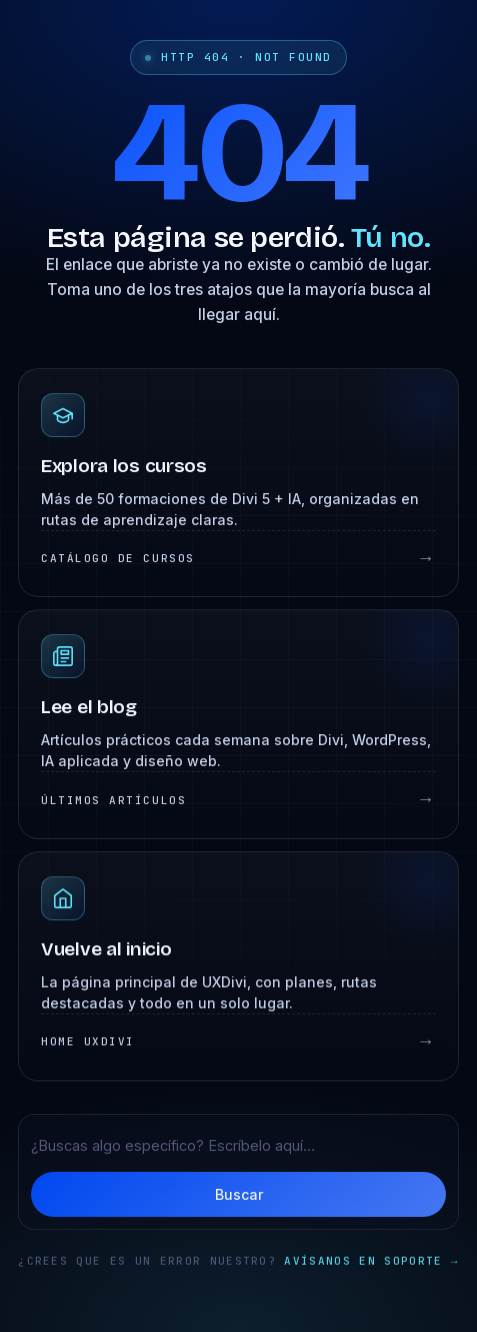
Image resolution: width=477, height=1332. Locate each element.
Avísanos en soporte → (371, 1263)
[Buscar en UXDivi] (238, 1146)
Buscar (239, 1195)
